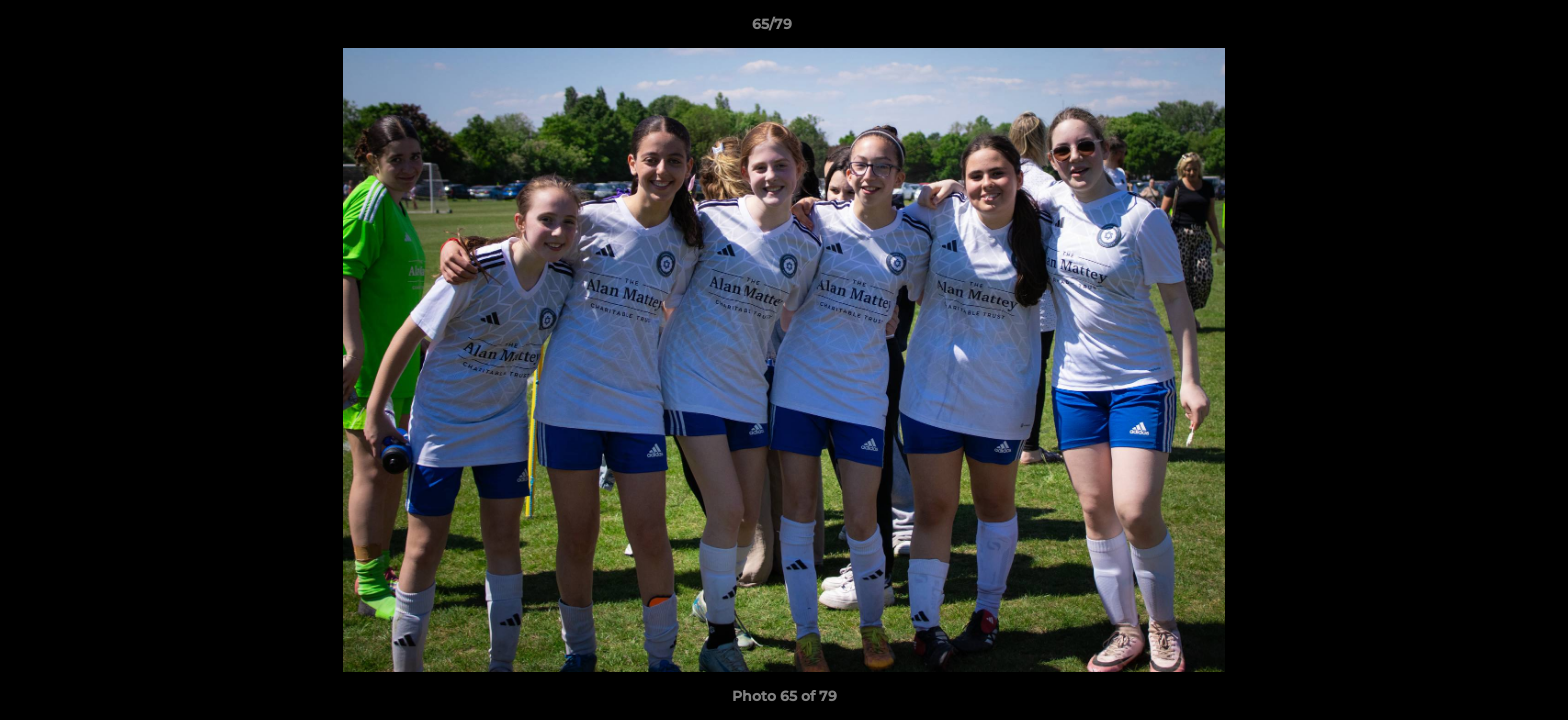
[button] (1484, 29)
